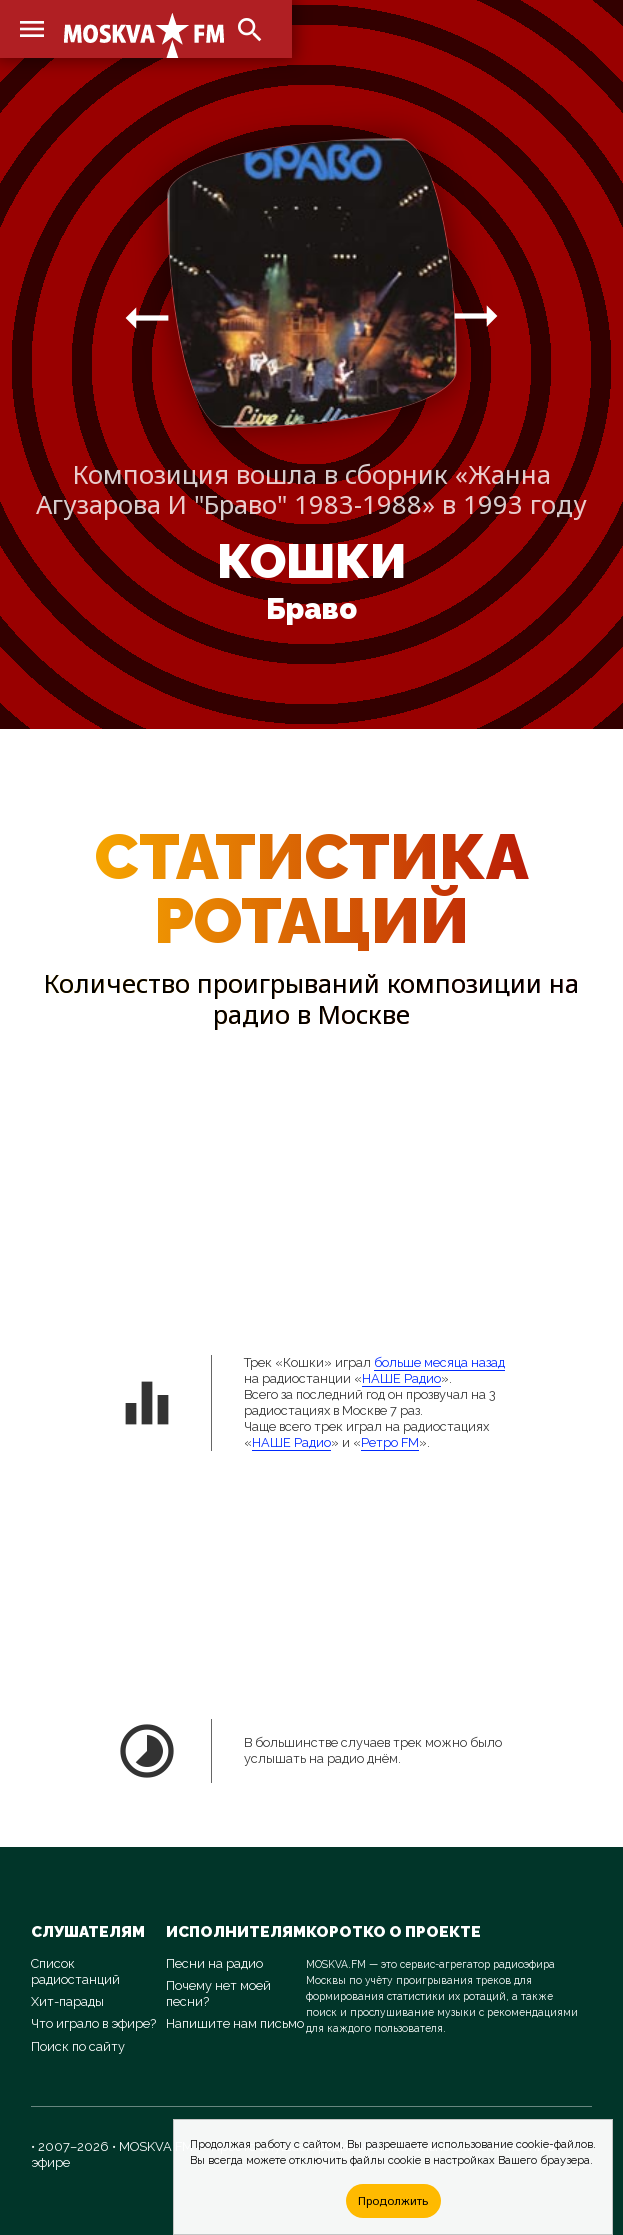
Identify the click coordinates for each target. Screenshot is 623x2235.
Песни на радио (214, 1963)
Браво (311, 609)
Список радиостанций (75, 1971)
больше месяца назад (439, 1362)
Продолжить (393, 2200)
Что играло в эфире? (93, 2023)
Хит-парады (67, 2001)
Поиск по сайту (78, 2046)
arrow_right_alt (147, 317)
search (250, 30)
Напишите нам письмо (235, 2023)
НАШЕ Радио (401, 1378)
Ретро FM (390, 1442)
